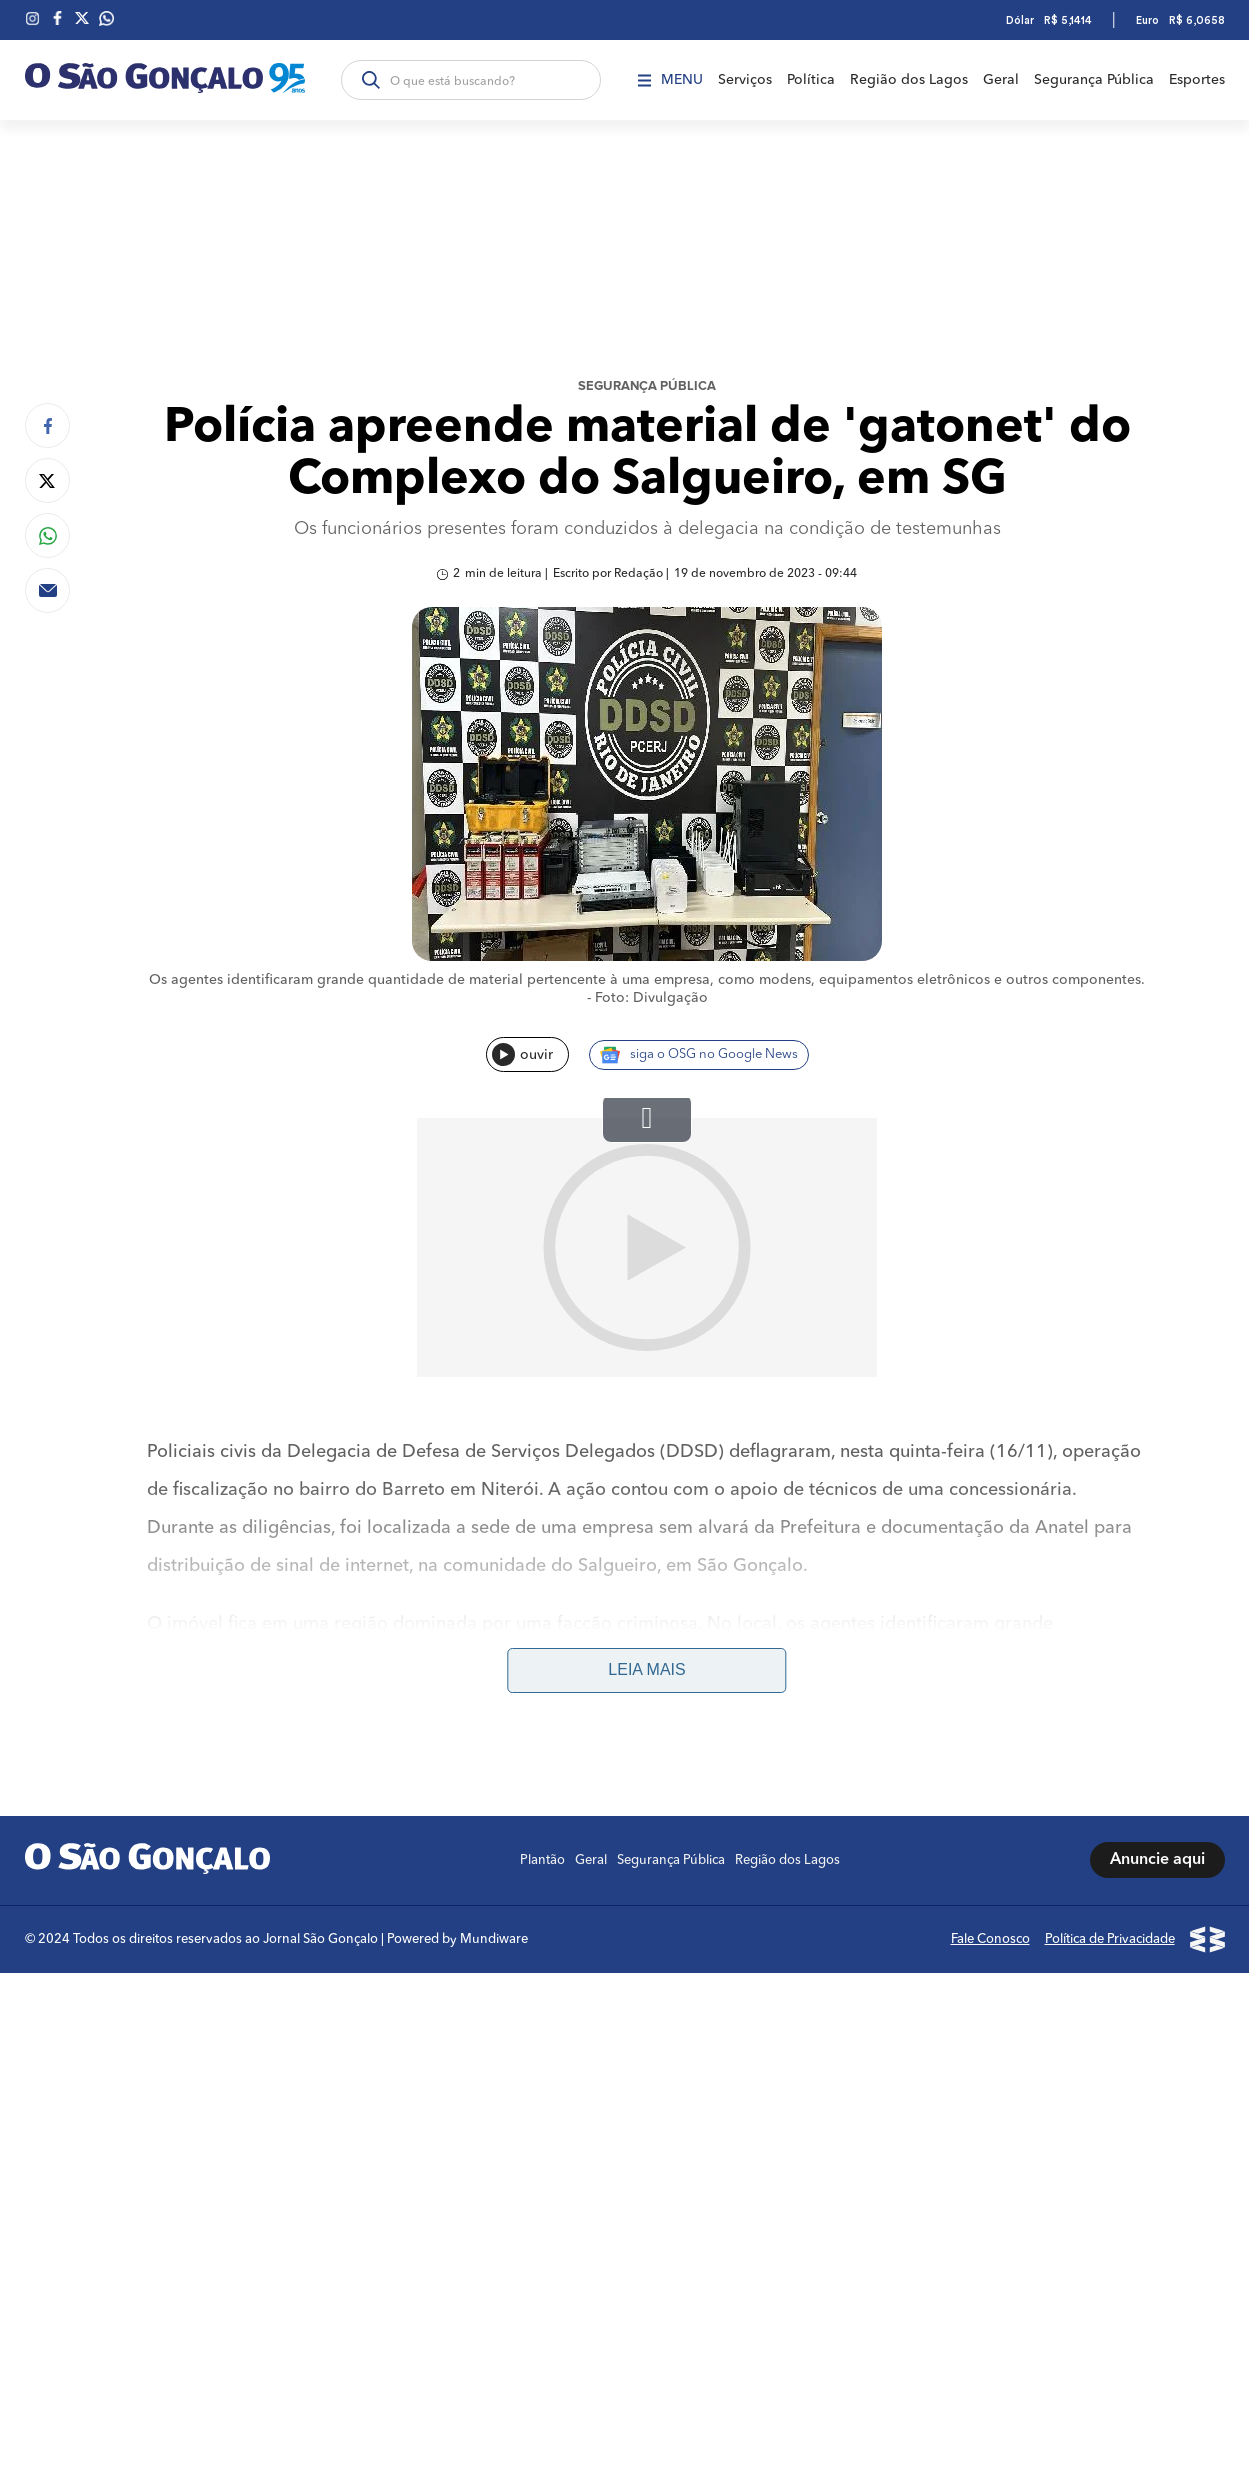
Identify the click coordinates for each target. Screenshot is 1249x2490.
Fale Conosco (990, 1680)
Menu (670, 80)
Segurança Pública (1094, 80)
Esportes (1197, 80)
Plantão (542, 1601)
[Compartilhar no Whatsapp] (47, 535)
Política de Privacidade (1110, 1680)
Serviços (745, 80)
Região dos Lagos (909, 80)
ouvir (522, 1054)
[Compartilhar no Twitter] (47, 480)
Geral (1001, 80)
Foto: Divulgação (651, 998)
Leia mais (646, 1411)
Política (811, 80)
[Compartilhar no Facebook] (47, 425)
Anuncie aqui (1157, 1602)
